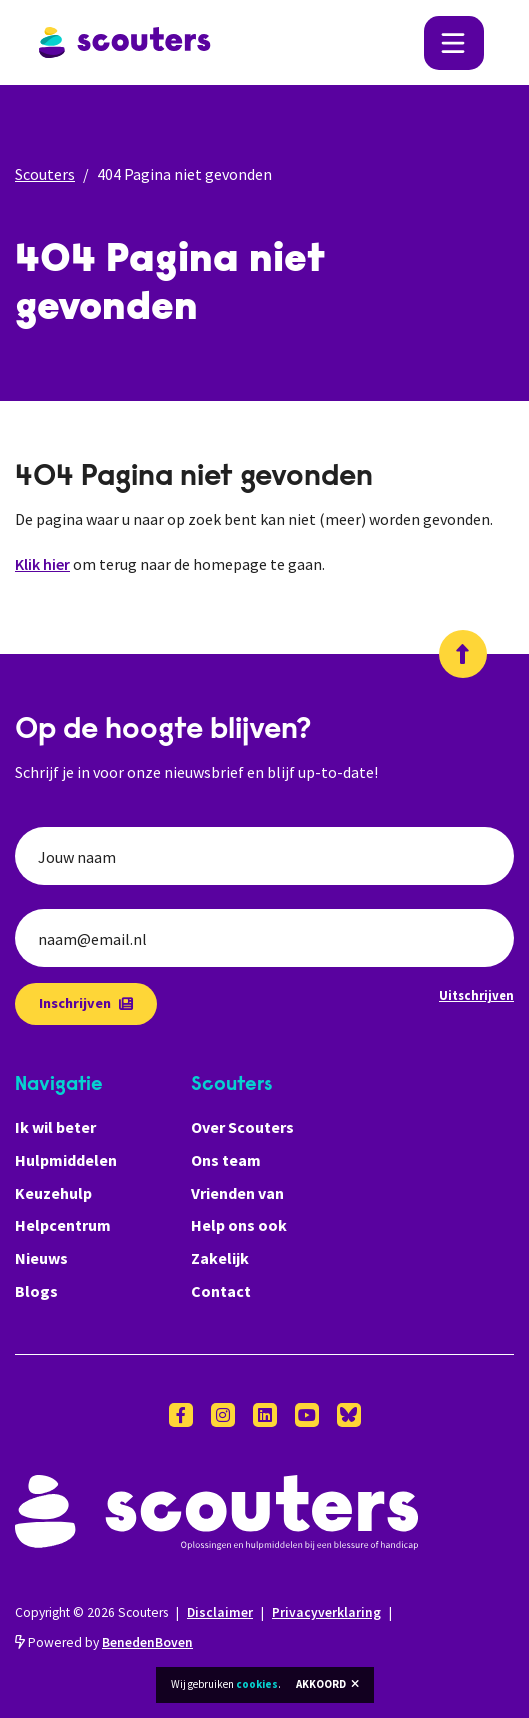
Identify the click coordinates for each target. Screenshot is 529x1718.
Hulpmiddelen (66, 1160)
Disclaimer (220, 1612)
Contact (221, 1291)
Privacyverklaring (326, 1612)
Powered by (104, 1642)
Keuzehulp (53, 1193)
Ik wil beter (55, 1127)
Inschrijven (86, 1003)
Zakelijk (220, 1258)
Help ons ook (239, 1225)
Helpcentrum (63, 1225)
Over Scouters (242, 1127)
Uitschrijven (476, 995)
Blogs (36, 1291)
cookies (257, 1684)
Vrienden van (237, 1193)
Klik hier (42, 564)
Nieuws (41, 1258)
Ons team (226, 1160)
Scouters (45, 174)
